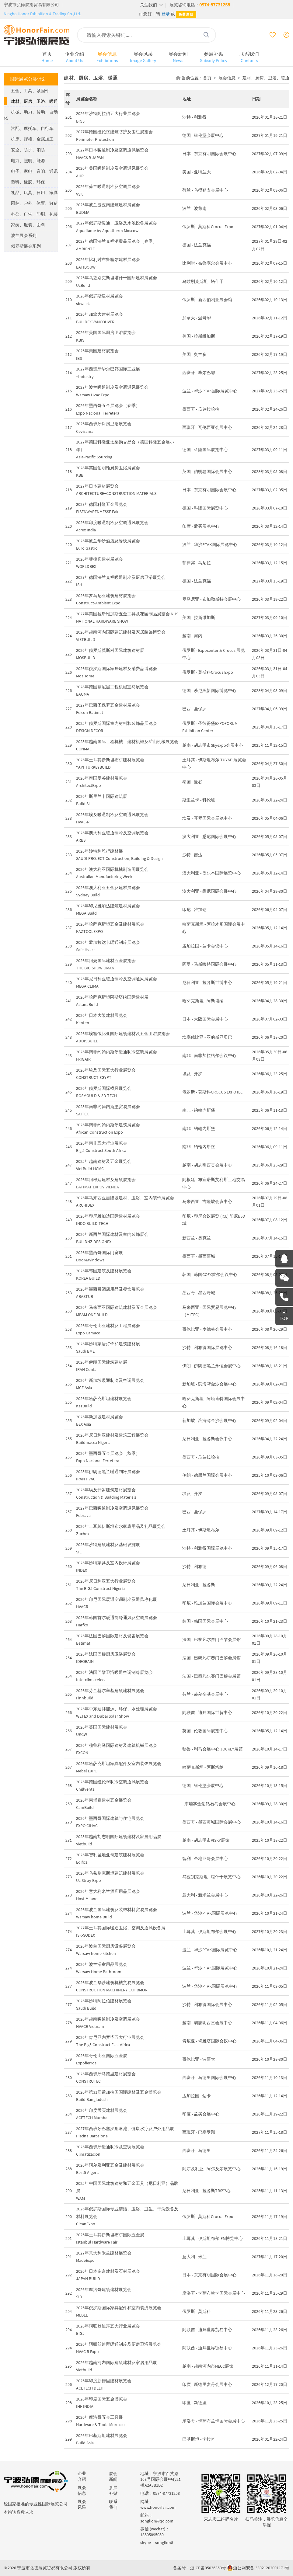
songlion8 (164, 2542)
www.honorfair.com (158, 2507)
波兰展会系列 (24, 235)
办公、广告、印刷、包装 (34, 214)
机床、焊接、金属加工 (32, 139)
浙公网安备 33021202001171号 (261, 2568)
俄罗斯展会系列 (26, 246)
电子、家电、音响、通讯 (34, 171)
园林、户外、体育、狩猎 (34, 203)
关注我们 (151, 5)
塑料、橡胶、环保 (28, 182)
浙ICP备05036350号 (208, 2568)
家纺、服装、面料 (28, 225)
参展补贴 (213, 57)
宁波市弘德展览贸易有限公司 (31, 4)
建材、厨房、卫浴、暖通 (34, 101)
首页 (47, 57)
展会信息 (107, 57)
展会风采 (143, 57)
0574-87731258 (214, 5)
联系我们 (249, 57)
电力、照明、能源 (28, 160)
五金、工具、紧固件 (30, 90)
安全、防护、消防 (28, 150)
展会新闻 (178, 57)
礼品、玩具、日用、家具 (34, 192)
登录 (165, 14)
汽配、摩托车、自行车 (32, 128)
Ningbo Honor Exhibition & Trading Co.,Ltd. (42, 13)
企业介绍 (74, 57)
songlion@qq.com (156, 2521)
